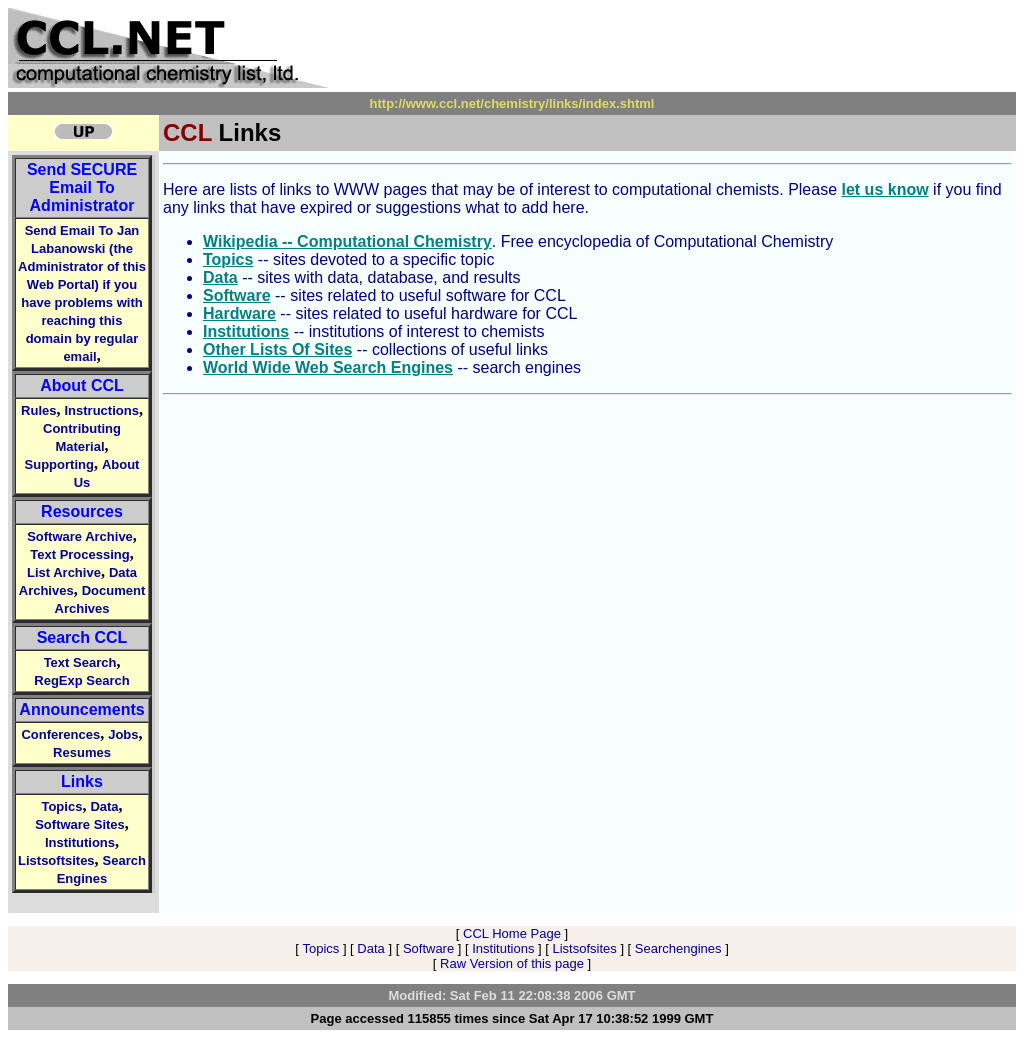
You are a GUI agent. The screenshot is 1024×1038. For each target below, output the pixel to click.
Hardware (239, 313)
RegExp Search (81, 680)
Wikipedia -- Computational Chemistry (347, 241)
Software (237, 295)
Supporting (59, 464)
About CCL (82, 385)
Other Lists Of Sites (277, 349)
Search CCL (82, 637)
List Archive (64, 572)
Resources (82, 511)
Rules (38, 410)
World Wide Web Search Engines (328, 367)
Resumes (82, 752)
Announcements (81, 709)
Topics (61, 806)
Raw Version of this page (512, 963)
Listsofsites (584, 948)
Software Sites (80, 824)
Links (82, 781)
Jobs (123, 734)
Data (104, 806)
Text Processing (79, 554)
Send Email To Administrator (82, 187)
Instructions (102, 410)
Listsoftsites (56, 860)
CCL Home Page (512, 933)
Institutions (80, 842)
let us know (885, 189)
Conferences (60, 734)
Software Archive (80, 536)
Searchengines (678, 948)
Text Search (80, 662)
